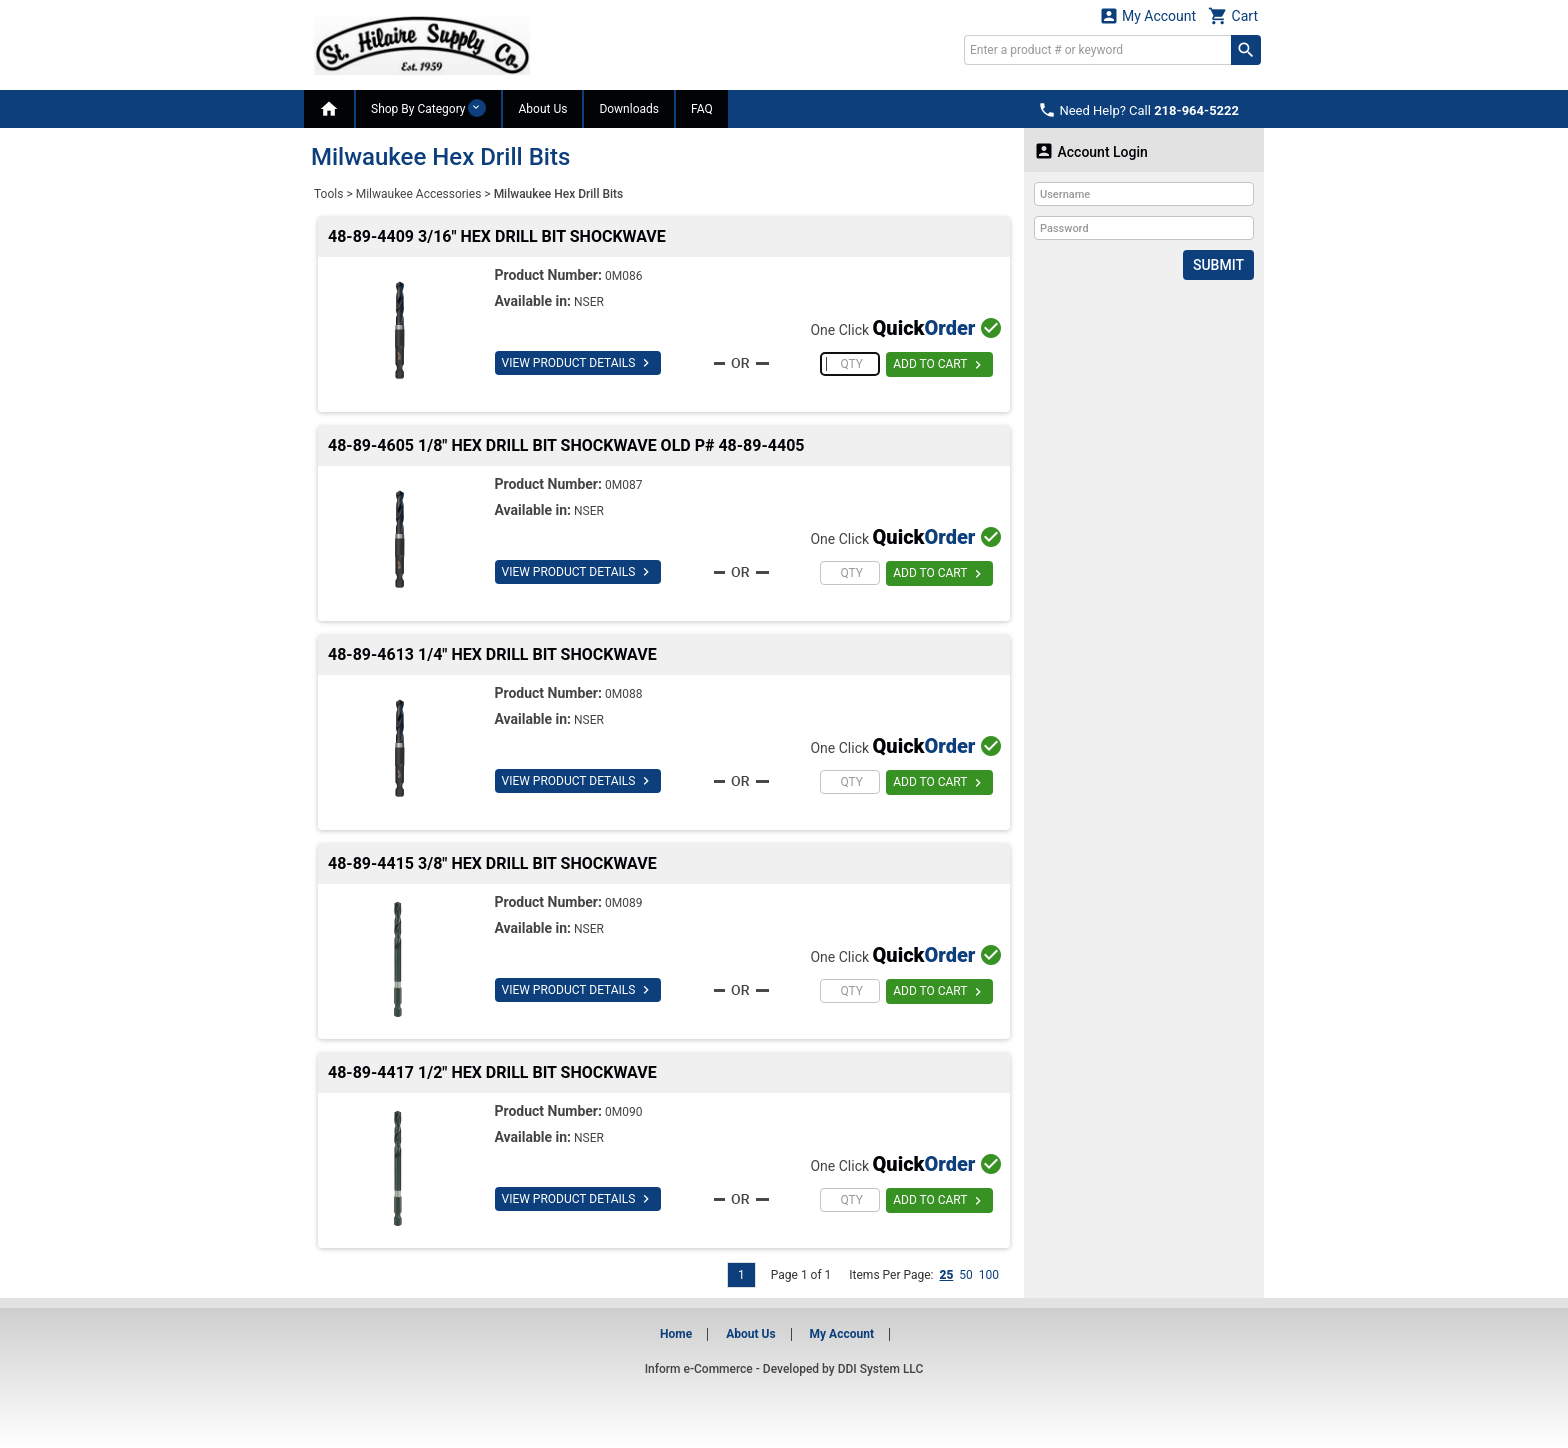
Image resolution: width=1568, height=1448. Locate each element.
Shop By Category (428, 108)
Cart (1233, 15)
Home (676, 1334)
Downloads (629, 109)
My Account (1148, 15)
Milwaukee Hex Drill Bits (559, 194)
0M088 (623, 694)
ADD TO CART (939, 365)
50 (966, 1275)
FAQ (702, 109)
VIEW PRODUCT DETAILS (578, 363)
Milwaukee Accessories (419, 194)
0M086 (623, 276)
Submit (1218, 265)
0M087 (623, 485)
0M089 (623, 903)
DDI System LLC (881, 1369)
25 (946, 1275)
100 (989, 1275)
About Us (542, 109)
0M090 (623, 1112)
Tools (328, 194)
